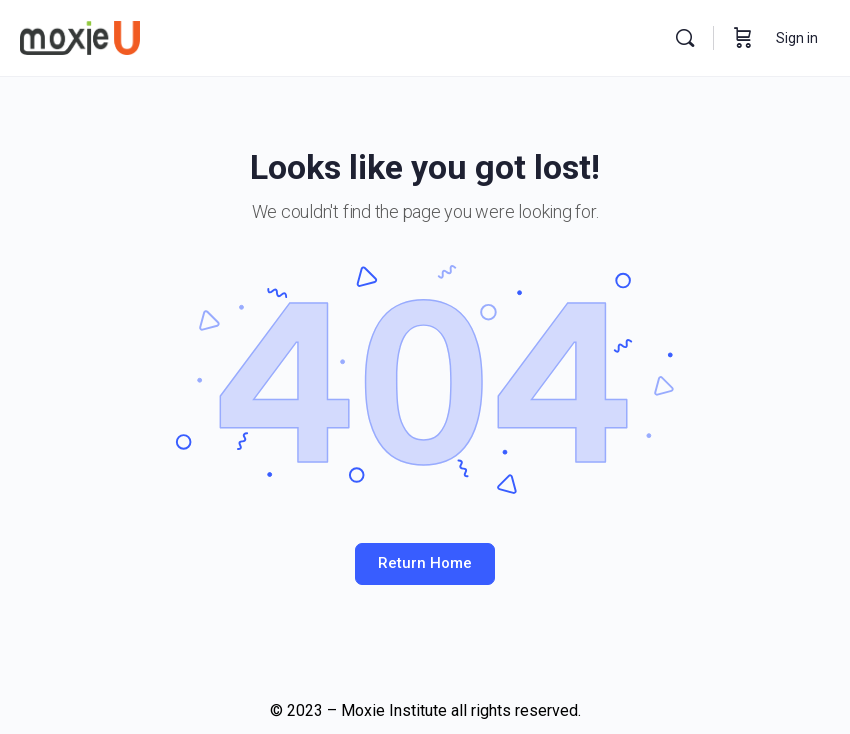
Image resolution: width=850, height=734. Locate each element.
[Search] (685, 38)
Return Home (425, 563)
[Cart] (743, 38)
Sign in (797, 38)
